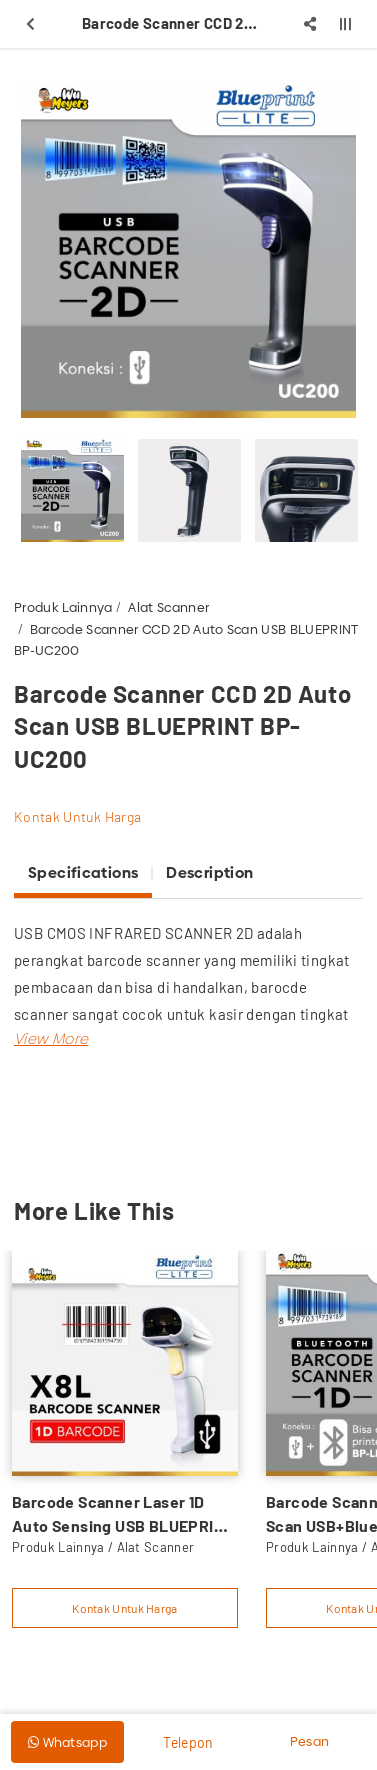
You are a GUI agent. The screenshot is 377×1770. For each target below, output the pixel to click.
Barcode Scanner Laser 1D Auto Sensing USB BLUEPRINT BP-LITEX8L (123, 1515)
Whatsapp (67, 1742)
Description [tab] (209, 872)
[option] (188, 250)
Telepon (188, 1742)
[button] (51, 1038)
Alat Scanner (168, 607)
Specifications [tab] (83, 872)
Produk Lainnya (63, 607)
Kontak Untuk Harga (77, 816)
